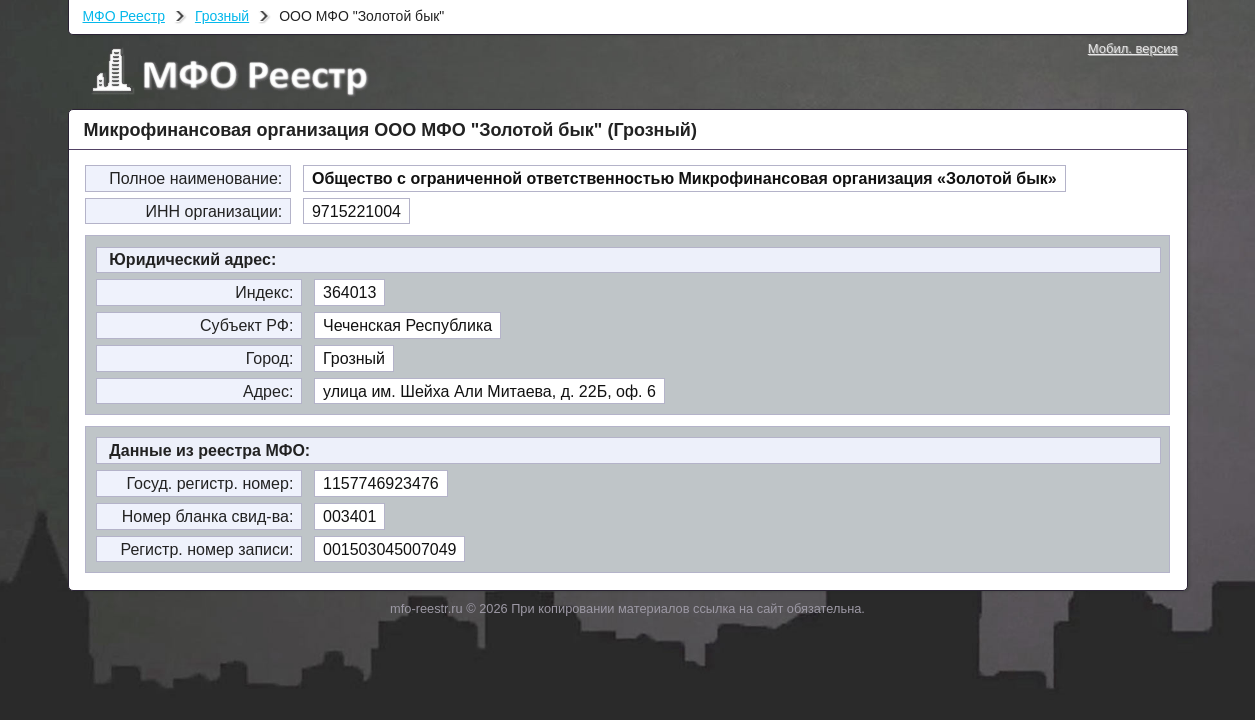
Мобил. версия (1133, 48)
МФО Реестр (124, 16)
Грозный (222, 16)
